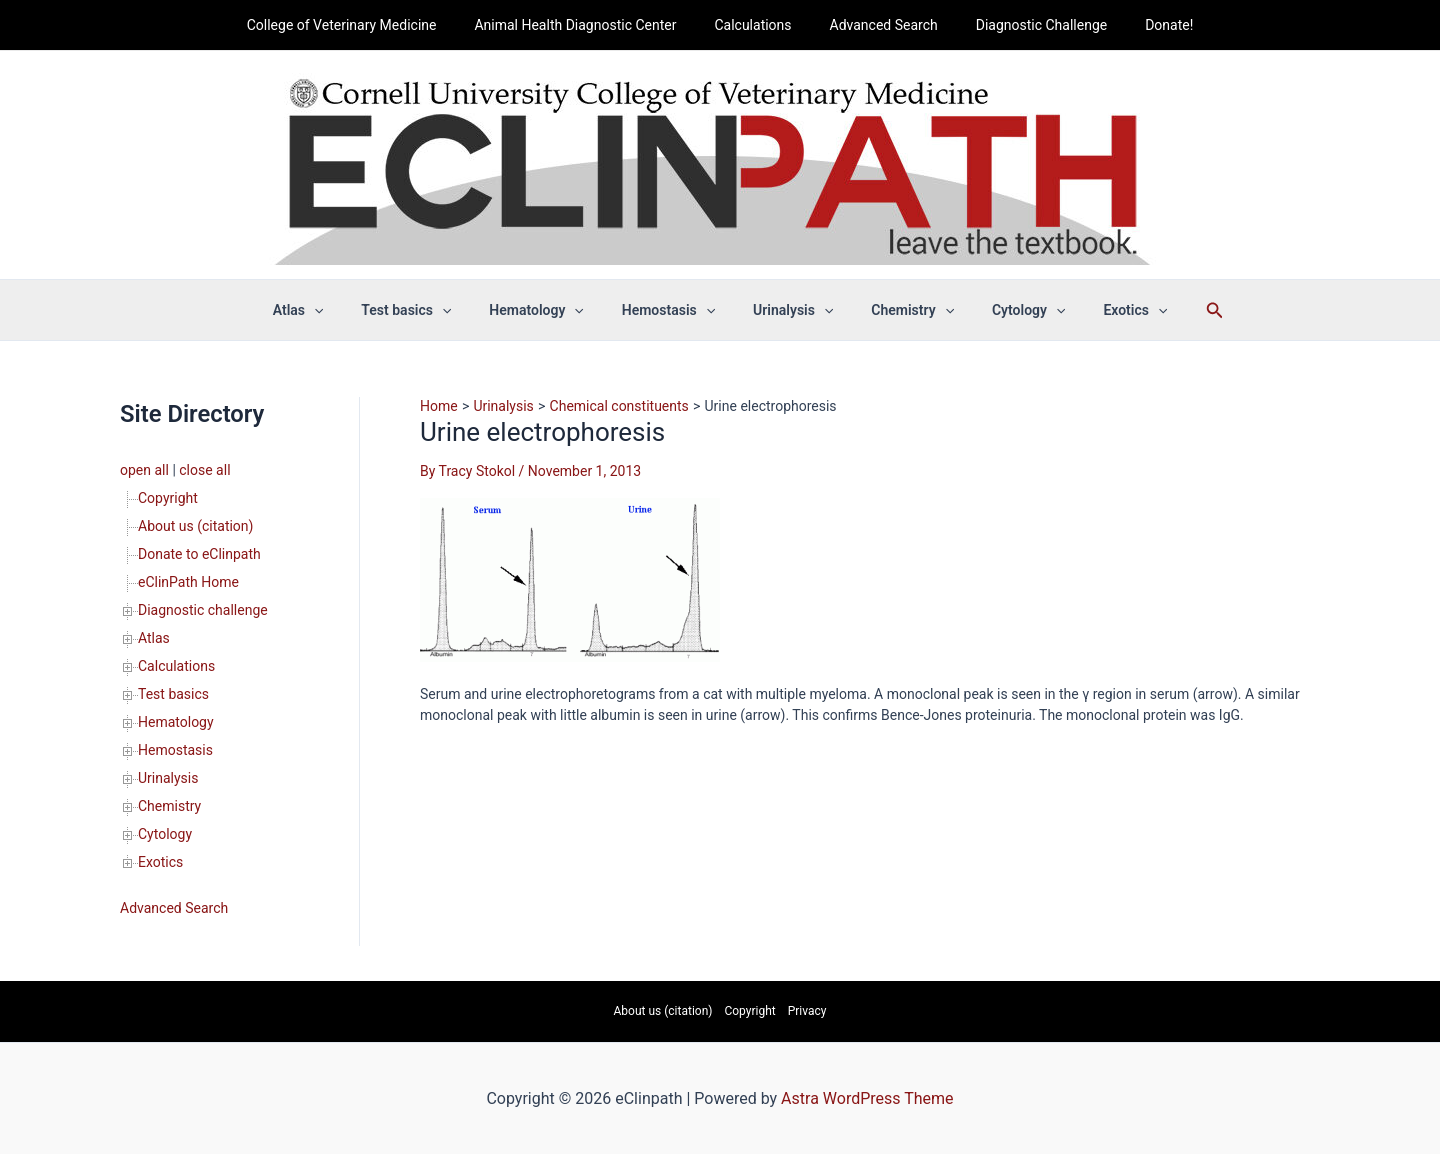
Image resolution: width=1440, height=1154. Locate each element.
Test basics (173, 694)
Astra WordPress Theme (867, 1098)
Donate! (1144, 25)
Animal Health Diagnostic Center (590, 25)
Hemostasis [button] (673, 310)
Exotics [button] (1100, 310)
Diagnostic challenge (203, 610)
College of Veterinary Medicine (367, 25)
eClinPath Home (188, 582)
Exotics (160, 862)
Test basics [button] (431, 310)
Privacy (807, 1011)
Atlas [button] (333, 310)
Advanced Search (879, 25)
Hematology (176, 722)
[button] (349, 310)
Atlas (154, 638)
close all (204, 470)
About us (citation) (195, 526)
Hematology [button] (551, 310)
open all (144, 470)
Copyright (168, 498)
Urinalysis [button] (788, 310)
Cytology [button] (1003, 310)
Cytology (165, 834)
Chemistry (169, 806)
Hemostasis (175, 750)
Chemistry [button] (897, 310)
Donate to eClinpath (199, 554)
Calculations (757, 25)
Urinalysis (168, 778)
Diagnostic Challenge (1026, 25)
